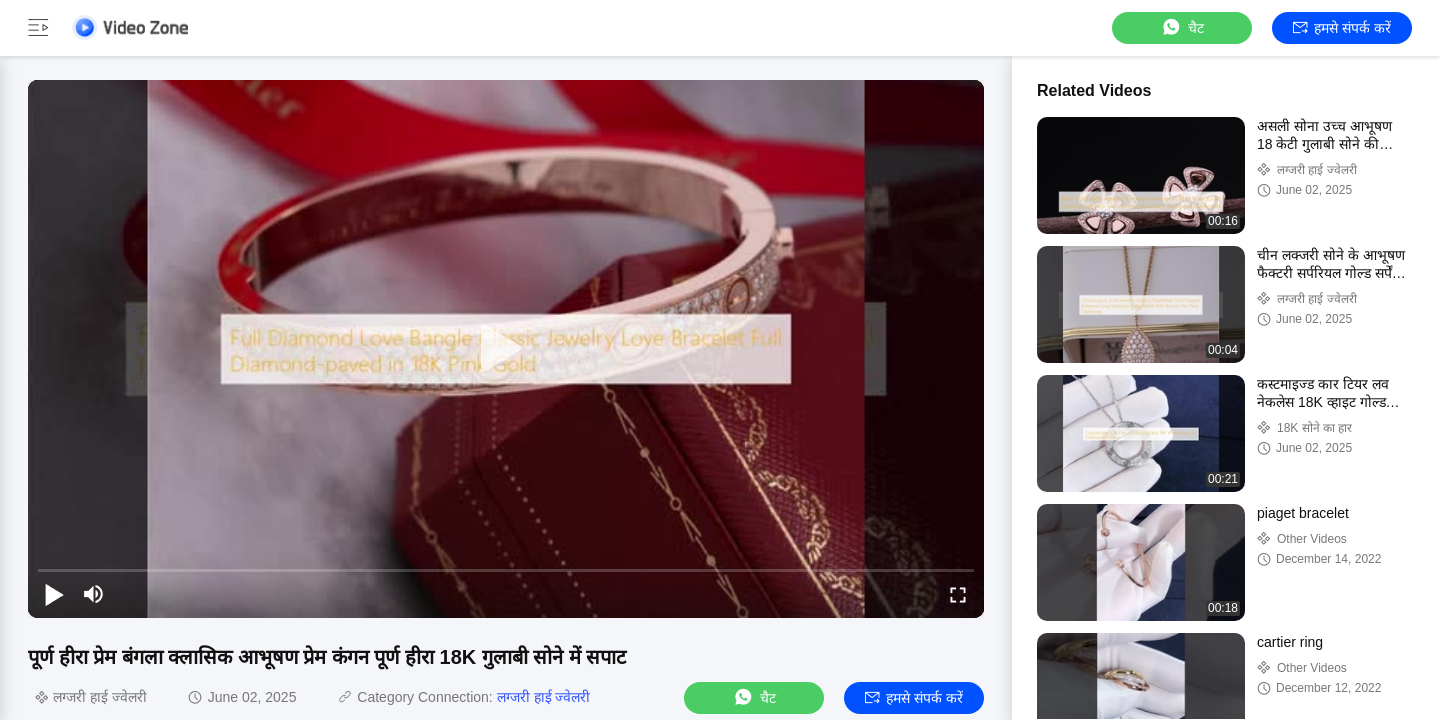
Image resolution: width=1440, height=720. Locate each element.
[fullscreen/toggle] (958, 594)
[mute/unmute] (94, 594)
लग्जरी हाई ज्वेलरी (544, 697)
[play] (506, 349)
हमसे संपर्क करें (1342, 28)
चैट (1182, 27)
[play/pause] (54, 594)
